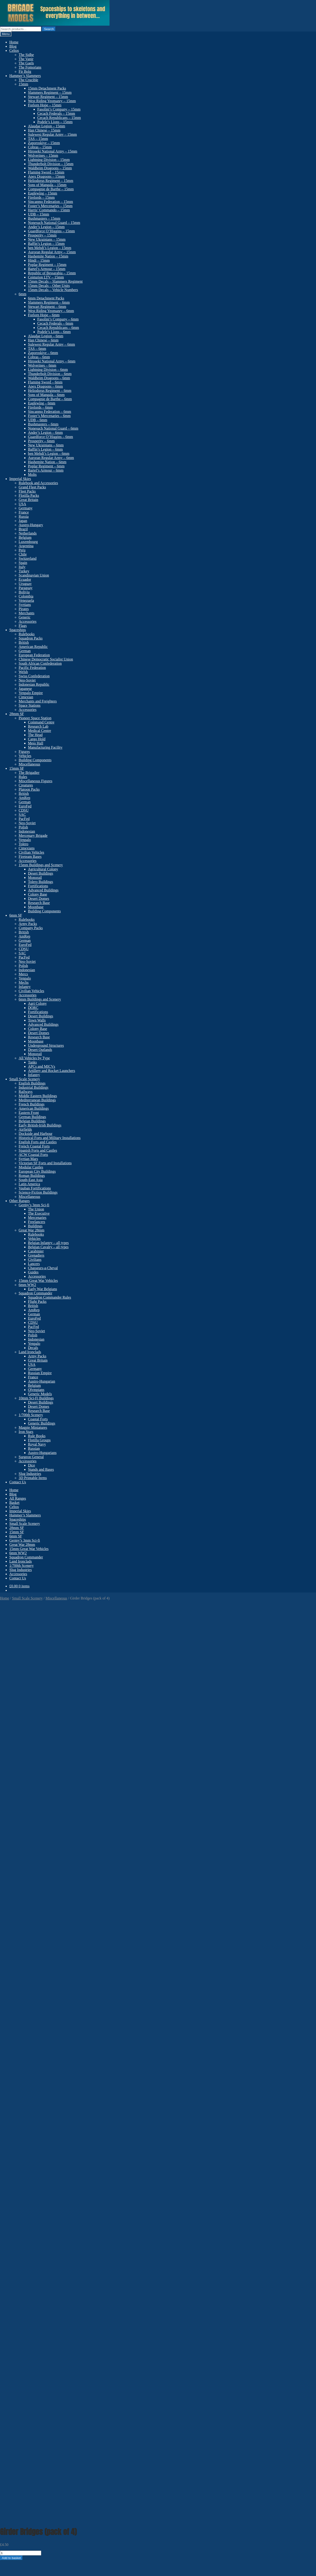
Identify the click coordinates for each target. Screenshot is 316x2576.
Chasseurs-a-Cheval (43, 1268)
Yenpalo (25, 840)
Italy (22, 567)
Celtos (14, 50)
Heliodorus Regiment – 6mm (49, 391)
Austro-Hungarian (41, 1381)
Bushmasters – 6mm (43, 424)
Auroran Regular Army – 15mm (52, 252)
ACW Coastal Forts (33, 1155)
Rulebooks (26, 634)
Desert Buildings (40, 873)
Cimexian (26, 697)
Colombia (26, 596)
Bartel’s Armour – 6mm (45, 470)
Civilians (34, 1260)
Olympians (36, 1390)
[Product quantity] (20, 2553)
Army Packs (28, 924)
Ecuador (25, 579)
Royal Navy (37, 1444)
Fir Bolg (25, 71)
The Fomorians (30, 67)
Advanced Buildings (43, 890)
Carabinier (36, 1251)
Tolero (23, 844)
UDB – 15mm (38, 214)
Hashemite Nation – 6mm (47, 462)
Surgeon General (31, 1457)
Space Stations (30, 705)
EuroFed (25, 806)
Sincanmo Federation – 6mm (49, 412)
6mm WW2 (27, 1285)
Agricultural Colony (43, 869)
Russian (34, 1448)
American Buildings (34, 1108)
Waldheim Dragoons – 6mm (49, 378)
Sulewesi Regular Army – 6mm (51, 344)
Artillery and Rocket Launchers (51, 1071)
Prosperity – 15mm (42, 235)
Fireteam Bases (30, 857)
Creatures (26, 785)
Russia (24, 516)
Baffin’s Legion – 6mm (45, 449)
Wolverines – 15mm (43, 155)
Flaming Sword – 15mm (46, 172)
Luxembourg (28, 542)
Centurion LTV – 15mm (46, 277)
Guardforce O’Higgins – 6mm (50, 437)
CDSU (24, 810)
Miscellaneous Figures (35, 781)
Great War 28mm (31, 1230)
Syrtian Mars (28, 1159)
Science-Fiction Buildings (38, 1192)
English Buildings (32, 1083)
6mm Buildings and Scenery (40, 999)
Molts (32, 474)
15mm (23, 84)
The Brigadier (29, 773)
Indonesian (27, 831)
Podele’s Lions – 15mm (55, 122)
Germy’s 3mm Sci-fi (34, 1205)
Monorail (35, 878)
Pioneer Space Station (35, 718)
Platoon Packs (29, 789)
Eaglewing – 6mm (41, 403)
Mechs (24, 982)
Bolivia (24, 592)
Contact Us (17, 1482)
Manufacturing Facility (45, 747)
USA (22, 504)
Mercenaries (37, 1218)
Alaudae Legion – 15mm (46, 126)
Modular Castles (31, 1167)
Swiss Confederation (34, 676)
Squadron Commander (35, 1293)
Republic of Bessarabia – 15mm (52, 273)
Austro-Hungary (31, 525)
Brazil (23, 529)
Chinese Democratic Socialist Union (46, 659)
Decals (33, 1348)
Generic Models (40, 1394)
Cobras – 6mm (39, 357)
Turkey (24, 571)
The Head (35, 735)
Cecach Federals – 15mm (56, 113)
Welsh (23, 672)
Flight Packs (37, 1302)
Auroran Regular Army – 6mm (51, 458)
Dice (31, 1465)
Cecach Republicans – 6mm (58, 328)
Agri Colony (37, 1003)
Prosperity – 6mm (41, 441)
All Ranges (17, 1498)
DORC (33, 1008)
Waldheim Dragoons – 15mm (50, 168)
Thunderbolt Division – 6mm (50, 374)
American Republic (33, 647)
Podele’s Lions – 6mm (54, 332)
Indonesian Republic (34, 684)
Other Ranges (19, 1201)
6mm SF (15, 915)
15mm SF (16, 768)
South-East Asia (31, 1180)
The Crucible (28, 80)
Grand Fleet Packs (32, 487)
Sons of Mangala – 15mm (47, 185)
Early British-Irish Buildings (40, 1125)
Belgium (25, 537)
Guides (33, 1272)
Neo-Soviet (27, 680)
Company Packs (31, 928)
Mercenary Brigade (33, 836)
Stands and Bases (41, 1469)
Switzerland (27, 558)
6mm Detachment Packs (46, 298)
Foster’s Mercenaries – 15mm (50, 206)
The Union (36, 1209)
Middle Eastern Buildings (38, 1096)
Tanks (32, 1062)
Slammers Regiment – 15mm (50, 92)
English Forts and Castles (38, 1142)
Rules (23, 777)
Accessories (27, 621)
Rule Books (36, 1436)
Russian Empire (40, 1373)
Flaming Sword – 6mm (45, 382)
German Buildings (32, 1117)
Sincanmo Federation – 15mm (50, 202)
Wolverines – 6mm (42, 365)
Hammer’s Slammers (25, 76)
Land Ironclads (30, 1352)
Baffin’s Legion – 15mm (46, 244)
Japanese (25, 689)
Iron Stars (26, 1432)
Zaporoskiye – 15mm (44, 143)
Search (49, 29)
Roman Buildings (32, 1176)
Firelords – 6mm (40, 407)
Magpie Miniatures (33, 1427)
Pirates (24, 609)
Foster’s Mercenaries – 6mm (49, 416)
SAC (22, 815)
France (24, 512)
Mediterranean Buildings (37, 1100)
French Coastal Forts (34, 1146)
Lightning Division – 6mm (48, 370)
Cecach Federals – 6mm (55, 323)
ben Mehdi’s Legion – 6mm (48, 453)
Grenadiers (36, 1255)
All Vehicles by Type (34, 1058)
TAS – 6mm (37, 349)
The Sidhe (26, 55)
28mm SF (16, 714)
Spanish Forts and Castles (38, 1150)
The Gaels (26, 63)
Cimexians (26, 848)
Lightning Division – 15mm (49, 160)
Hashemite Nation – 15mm (48, 256)
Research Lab (38, 726)
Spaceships (17, 630)
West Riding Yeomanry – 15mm (52, 101)
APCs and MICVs (41, 1066)
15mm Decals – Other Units (49, 286)
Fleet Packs (27, 491)
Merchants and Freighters (38, 701)
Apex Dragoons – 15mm (46, 176)
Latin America (29, 1184)
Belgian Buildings (32, 1121)
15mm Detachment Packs (47, 88)
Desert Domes (38, 898)
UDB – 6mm (37, 420)
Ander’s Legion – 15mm (46, 227)
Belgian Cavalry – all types (48, 1247)
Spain (23, 563)
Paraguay (26, 588)
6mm (22, 294)
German (25, 651)
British (24, 642)
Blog (13, 46)
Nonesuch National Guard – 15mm (54, 223)
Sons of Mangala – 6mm (46, 395)
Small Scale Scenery (24, 1079)
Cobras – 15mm (40, 147)
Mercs (23, 974)
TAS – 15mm (38, 139)
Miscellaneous (29, 764)
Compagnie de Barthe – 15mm (51, 189)
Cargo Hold (36, 739)
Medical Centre (39, 731)
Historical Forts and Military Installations (50, 1138)
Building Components (35, 760)
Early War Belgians (42, 1289)
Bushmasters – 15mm (44, 218)
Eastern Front (29, 1113)
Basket (14, 1503)
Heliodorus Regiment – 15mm (50, 181)
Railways (26, 1092)
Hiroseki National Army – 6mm (52, 361)
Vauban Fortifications (35, 1188)
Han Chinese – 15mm (44, 130)
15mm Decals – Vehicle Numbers (53, 290)
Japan (23, 521)
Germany (26, 508)
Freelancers (36, 1222)
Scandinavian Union (34, 575)
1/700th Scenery (31, 1415)
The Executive (39, 1213)
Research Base (39, 903)
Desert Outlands (40, 1050)
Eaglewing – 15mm (42, 193)
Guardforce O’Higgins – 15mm (51, 231)
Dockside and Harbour (35, 1134)
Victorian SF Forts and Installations (45, 1163)
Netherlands (28, 533)
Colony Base (37, 894)
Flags (23, 626)
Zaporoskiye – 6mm (43, 353)
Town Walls (37, 1020)
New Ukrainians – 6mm (46, 445)
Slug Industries (30, 1474)
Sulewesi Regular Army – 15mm (52, 134)
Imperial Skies (20, 479)
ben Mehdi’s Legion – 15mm (49, 248)
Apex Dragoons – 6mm (45, 386)
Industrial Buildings (33, 1087)
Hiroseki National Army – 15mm (52, 151)
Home (13, 42)
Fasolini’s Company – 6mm (58, 319)
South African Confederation (40, 663)
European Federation (34, 655)
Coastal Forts (38, 1419)
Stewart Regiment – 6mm (47, 307)
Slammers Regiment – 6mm (49, 302)
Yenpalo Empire (31, 693)
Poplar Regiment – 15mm (47, 265)
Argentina (26, 546)
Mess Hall (35, 743)
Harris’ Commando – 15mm (49, 210)
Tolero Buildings (40, 882)
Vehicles (25, 756)
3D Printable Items (33, 1478)
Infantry (25, 987)
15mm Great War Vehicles (38, 1281)
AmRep (24, 798)
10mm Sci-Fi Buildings (36, 1398)
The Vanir (26, 59)
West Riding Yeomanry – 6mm (51, 311)
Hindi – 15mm (39, 260)
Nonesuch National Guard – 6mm (53, 428)
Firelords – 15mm (41, 197)
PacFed (24, 819)
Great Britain (28, 500)
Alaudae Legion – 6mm (45, 336)
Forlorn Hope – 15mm (45, 105)
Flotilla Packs (29, 495)
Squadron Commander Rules (49, 1297)
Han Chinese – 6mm (43, 340)
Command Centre (41, 722)
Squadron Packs (31, 638)
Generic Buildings (41, 1423)
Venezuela (26, 600)
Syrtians (25, 605)
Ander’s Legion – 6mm (45, 433)
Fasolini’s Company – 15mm (58, 109)
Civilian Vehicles (31, 852)
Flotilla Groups (39, 1440)
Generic (25, 617)
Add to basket (11, 2558)
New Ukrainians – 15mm (46, 239)
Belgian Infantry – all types (48, 1243)
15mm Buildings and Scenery (41, 865)
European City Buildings (37, 1171)
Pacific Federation (32, 668)
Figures (24, 752)
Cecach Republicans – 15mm (59, 118)
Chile (23, 554)
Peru (22, 550)
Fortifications (38, 886)
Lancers (34, 1264)
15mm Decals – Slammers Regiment (55, 281)
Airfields (25, 1129)
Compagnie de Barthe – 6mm (50, 399)
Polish (23, 827)
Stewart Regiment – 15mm (48, 97)
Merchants (26, 613)
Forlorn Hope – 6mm (44, 315)
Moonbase (36, 907)
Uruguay (25, 584)
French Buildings (32, 1104)
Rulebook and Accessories (38, 483)
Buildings (35, 1226)
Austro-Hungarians (42, 1453)
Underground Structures (46, 1045)
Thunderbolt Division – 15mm (50, 164)
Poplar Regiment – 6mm (46, 466)
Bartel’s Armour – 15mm (46, 269)
